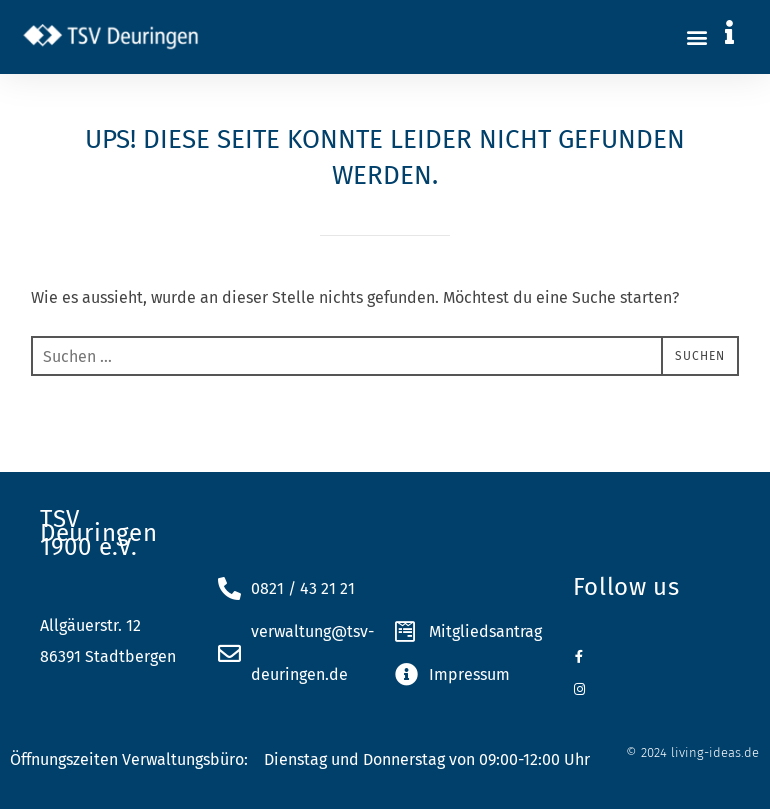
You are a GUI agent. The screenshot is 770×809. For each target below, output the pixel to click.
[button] (697, 36)
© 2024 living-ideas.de (692, 752)
